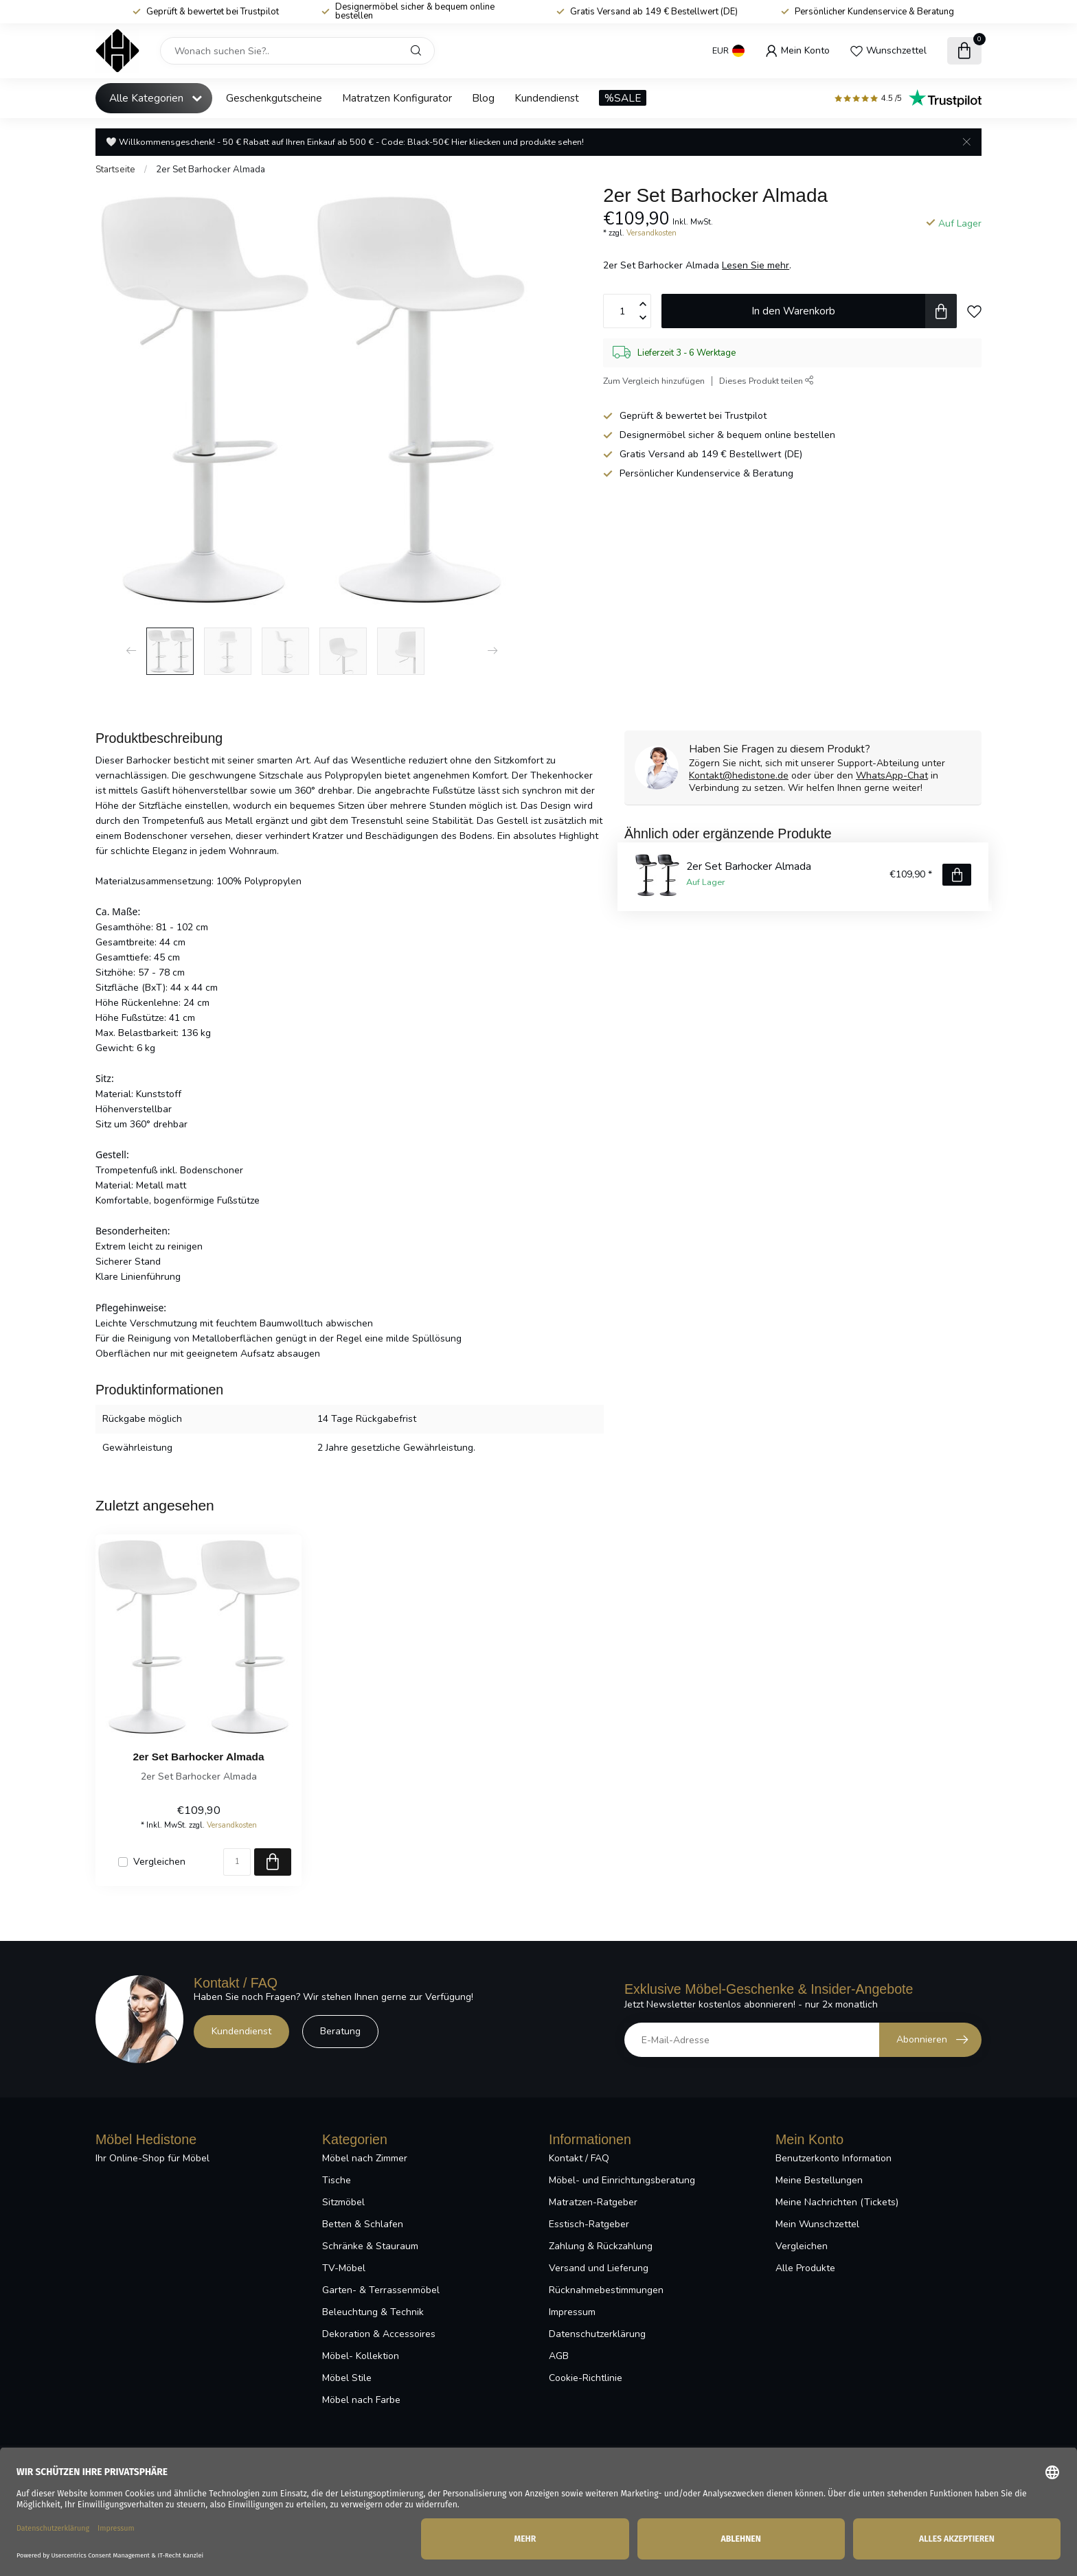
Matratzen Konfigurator (397, 98)
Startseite (115, 169)
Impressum (572, 2312)
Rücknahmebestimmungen (606, 2290)
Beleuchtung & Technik (373, 2312)
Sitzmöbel (343, 2202)
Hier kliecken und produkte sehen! (517, 142)
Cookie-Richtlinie (585, 2377)
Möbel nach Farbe (361, 2399)
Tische (336, 2180)
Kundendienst (546, 98)
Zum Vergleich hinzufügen (654, 381)
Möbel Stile (347, 2377)
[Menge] (237, 1862)
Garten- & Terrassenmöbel (381, 2290)
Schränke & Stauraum (370, 2246)
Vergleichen (159, 1861)
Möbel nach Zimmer (364, 2158)
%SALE (622, 98)
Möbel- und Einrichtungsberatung (622, 2180)
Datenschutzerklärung (597, 2334)
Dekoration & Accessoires (378, 2334)
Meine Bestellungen (819, 2180)
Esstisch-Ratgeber (589, 2224)
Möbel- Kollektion (360, 2355)
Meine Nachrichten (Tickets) (836, 2202)
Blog (483, 98)
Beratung (340, 2031)
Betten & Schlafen (362, 2224)
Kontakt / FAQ (579, 2158)
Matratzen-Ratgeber (593, 2202)
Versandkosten (651, 233)
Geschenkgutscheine (274, 98)
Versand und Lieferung (598, 2268)
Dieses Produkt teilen (766, 381)
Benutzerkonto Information (833, 2158)
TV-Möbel (343, 2268)
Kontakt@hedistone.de (739, 775)
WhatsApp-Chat (892, 775)
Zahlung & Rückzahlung (601, 2246)
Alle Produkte (805, 2268)
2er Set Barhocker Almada (210, 169)
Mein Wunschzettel (817, 2224)
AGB (559, 2355)
